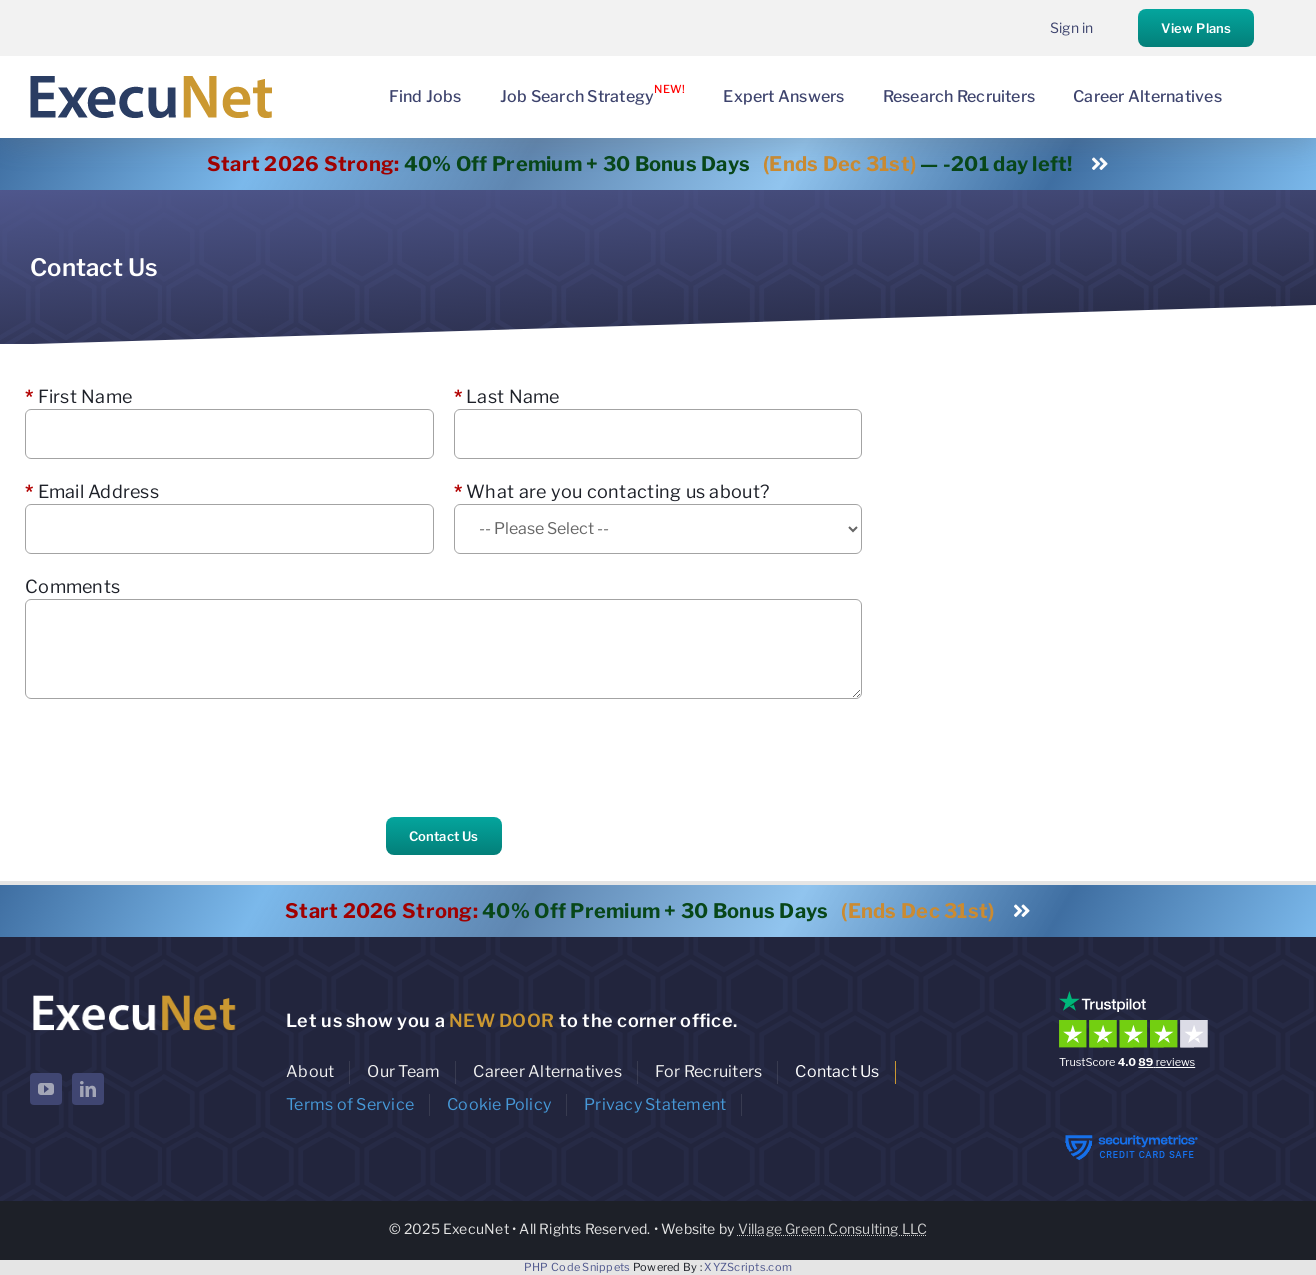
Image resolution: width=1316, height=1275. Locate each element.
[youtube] (46, 1089)
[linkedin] (88, 1089)
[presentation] (177, 758)
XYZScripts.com (748, 1267)
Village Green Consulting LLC (833, 1228)
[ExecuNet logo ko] (133, 995)
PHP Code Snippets (577, 1267)
